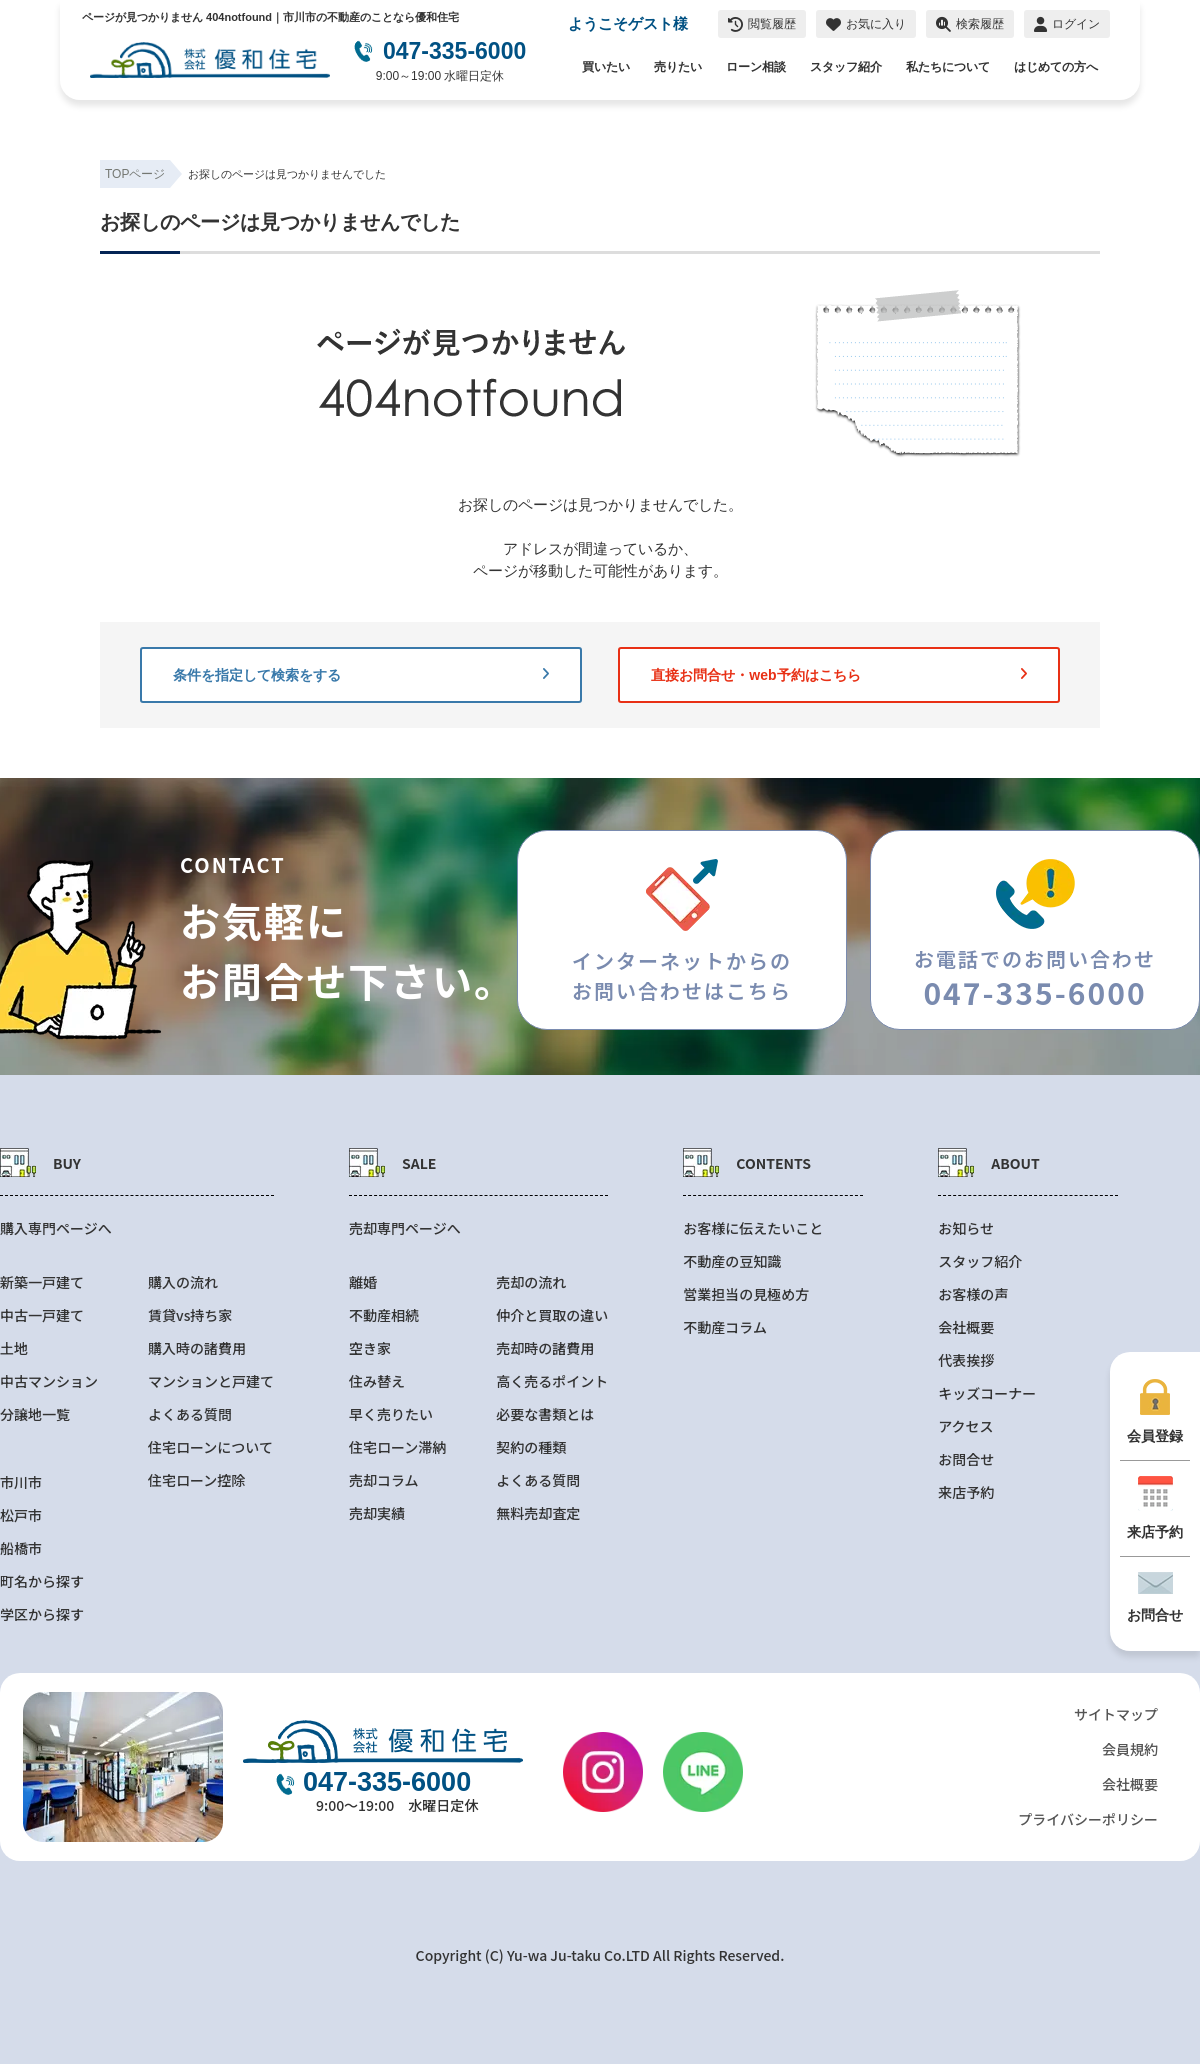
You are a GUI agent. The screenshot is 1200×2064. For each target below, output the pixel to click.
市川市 (21, 1482)
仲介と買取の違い (552, 1315)
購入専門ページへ (56, 1228)
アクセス (965, 1426)
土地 (14, 1348)
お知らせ (966, 1228)
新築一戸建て (42, 1282)
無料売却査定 (538, 1513)
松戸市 (21, 1515)
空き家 (370, 1348)
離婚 (363, 1282)
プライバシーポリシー (1088, 1819)
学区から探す (42, 1614)
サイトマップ (1116, 1714)
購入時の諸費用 (197, 1348)
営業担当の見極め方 (746, 1294)
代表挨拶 (966, 1360)
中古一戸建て (42, 1315)
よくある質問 (190, 1414)
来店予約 (966, 1492)
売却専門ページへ (405, 1228)
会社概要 (966, 1327)
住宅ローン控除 (196, 1480)
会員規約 (1130, 1749)
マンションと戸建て (211, 1381)
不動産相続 (384, 1315)
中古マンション (49, 1381)
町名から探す (42, 1581)
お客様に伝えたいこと (753, 1228)
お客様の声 (973, 1294)
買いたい (606, 67)
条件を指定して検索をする (361, 675)
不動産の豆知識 (732, 1261)
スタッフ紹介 (846, 67)
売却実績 (377, 1513)
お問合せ (966, 1459)
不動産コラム (725, 1327)
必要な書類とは (545, 1414)
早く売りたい (391, 1414)
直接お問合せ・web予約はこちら (839, 675)
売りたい (678, 67)
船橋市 (21, 1548)
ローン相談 (756, 67)
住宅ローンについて (210, 1447)
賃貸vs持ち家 (190, 1315)
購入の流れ (183, 1282)
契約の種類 (531, 1447)
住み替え (377, 1381)
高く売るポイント (552, 1381)
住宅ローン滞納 (397, 1447)
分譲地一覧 (35, 1414)
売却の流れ (531, 1282)
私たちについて (948, 67)
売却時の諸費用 (545, 1348)
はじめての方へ (1056, 67)
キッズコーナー (987, 1393)
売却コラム (384, 1480)
